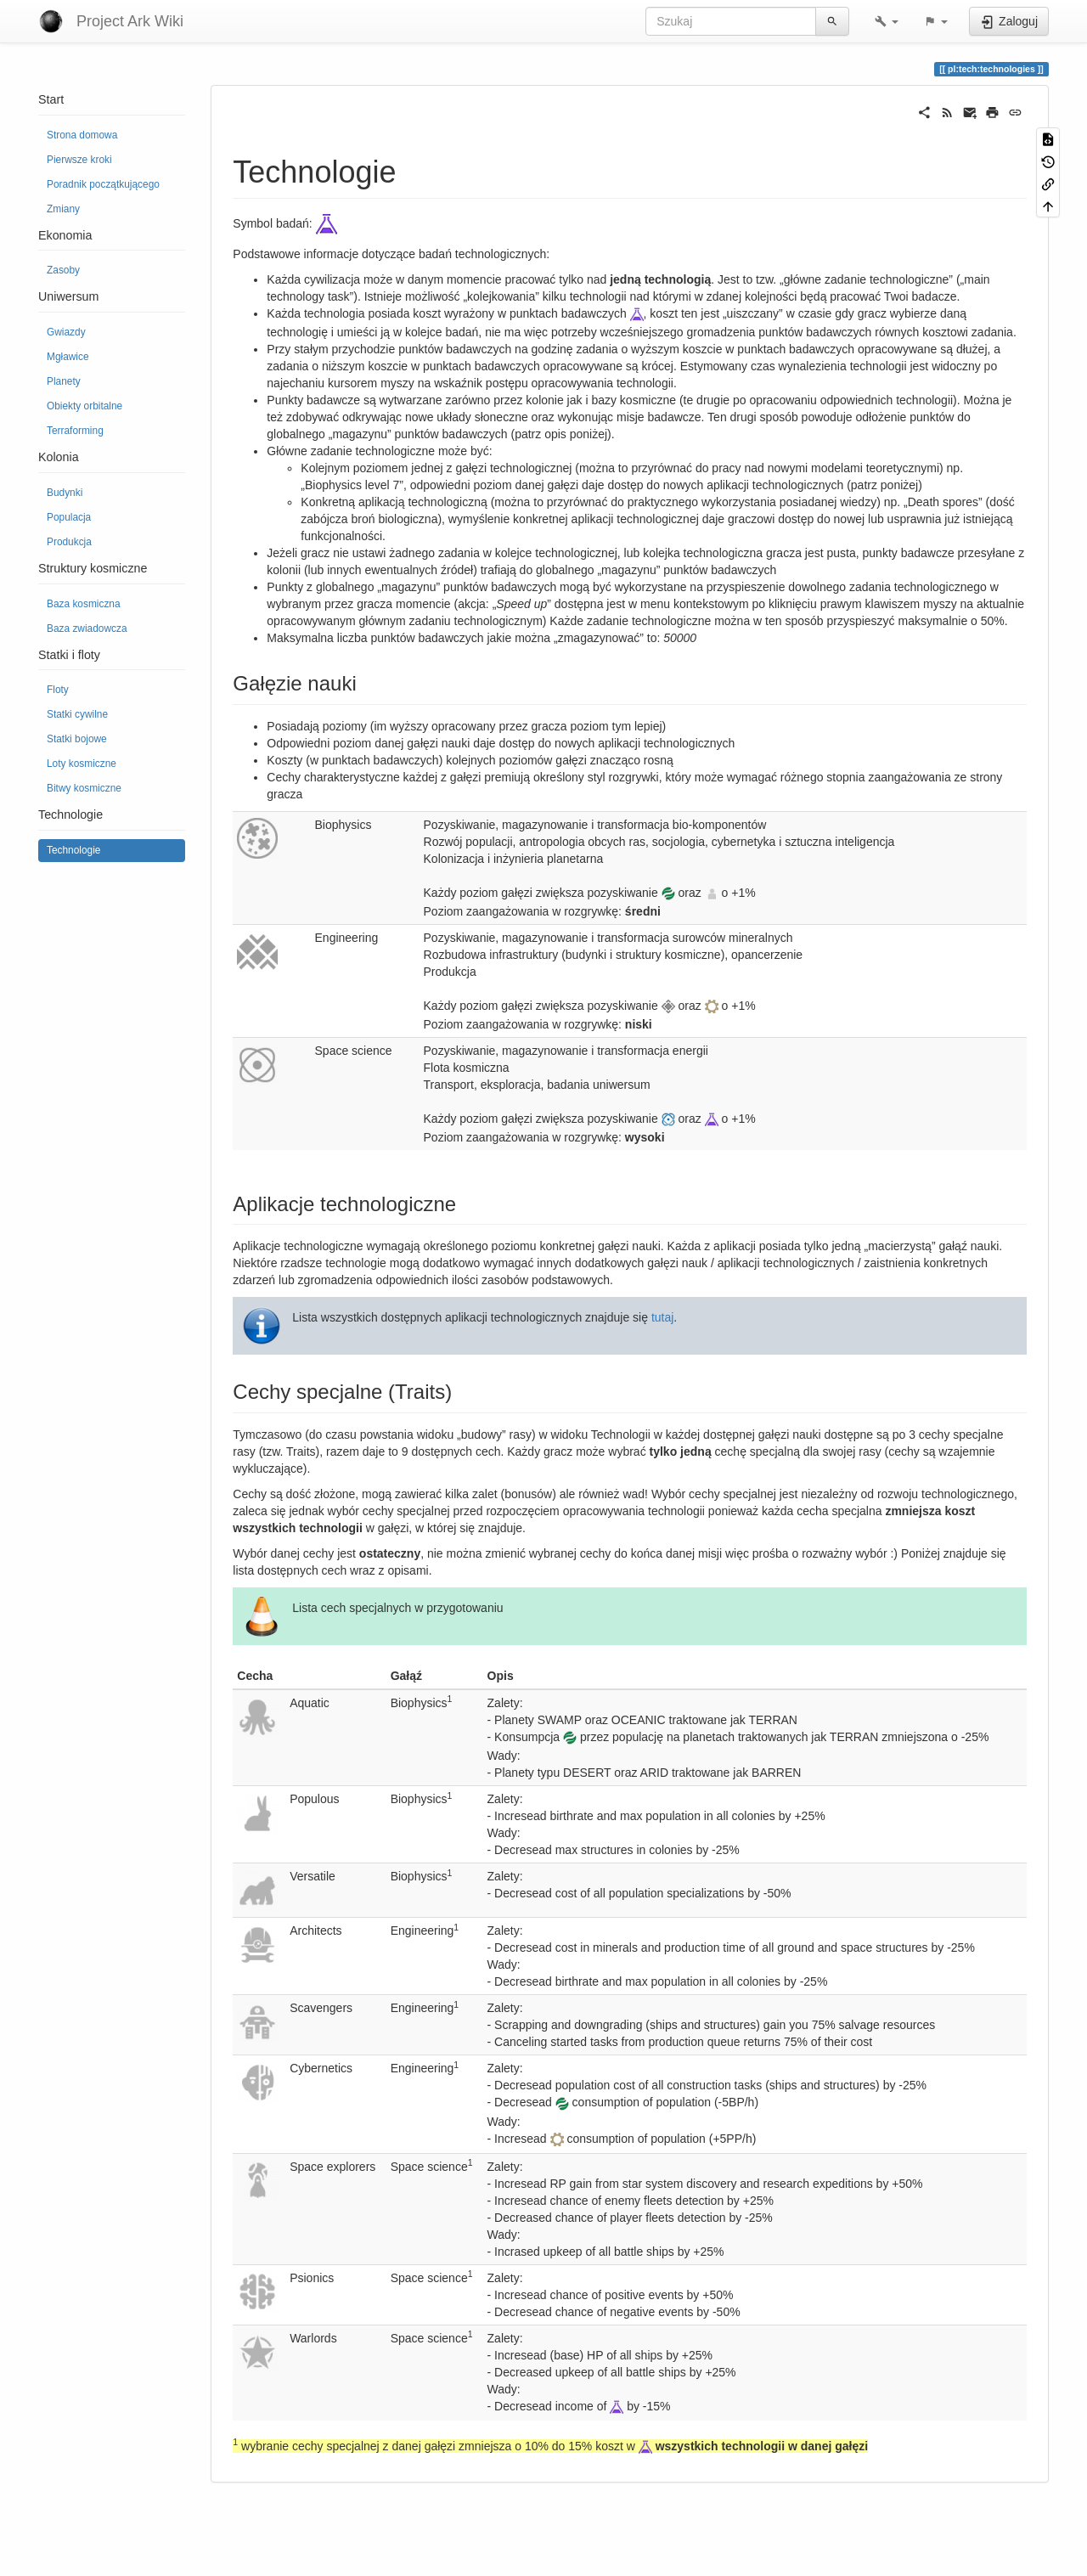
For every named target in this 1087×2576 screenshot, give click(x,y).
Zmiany (63, 209)
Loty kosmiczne (81, 763)
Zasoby (63, 270)
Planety (64, 381)
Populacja (69, 517)
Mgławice (68, 357)
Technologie (73, 850)
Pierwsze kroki (79, 160)
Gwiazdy (66, 332)
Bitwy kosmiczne (84, 788)
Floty (58, 690)
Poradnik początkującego (103, 184)
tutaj (662, 1317)
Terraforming (75, 431)
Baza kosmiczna (84, 604)
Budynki (64, 493)
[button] (886, 21)
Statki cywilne (77, 714)
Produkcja (69, 542)
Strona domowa (82, 135)
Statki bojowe (77, 739)
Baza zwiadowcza (87, 628)
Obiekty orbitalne (84, 406)
